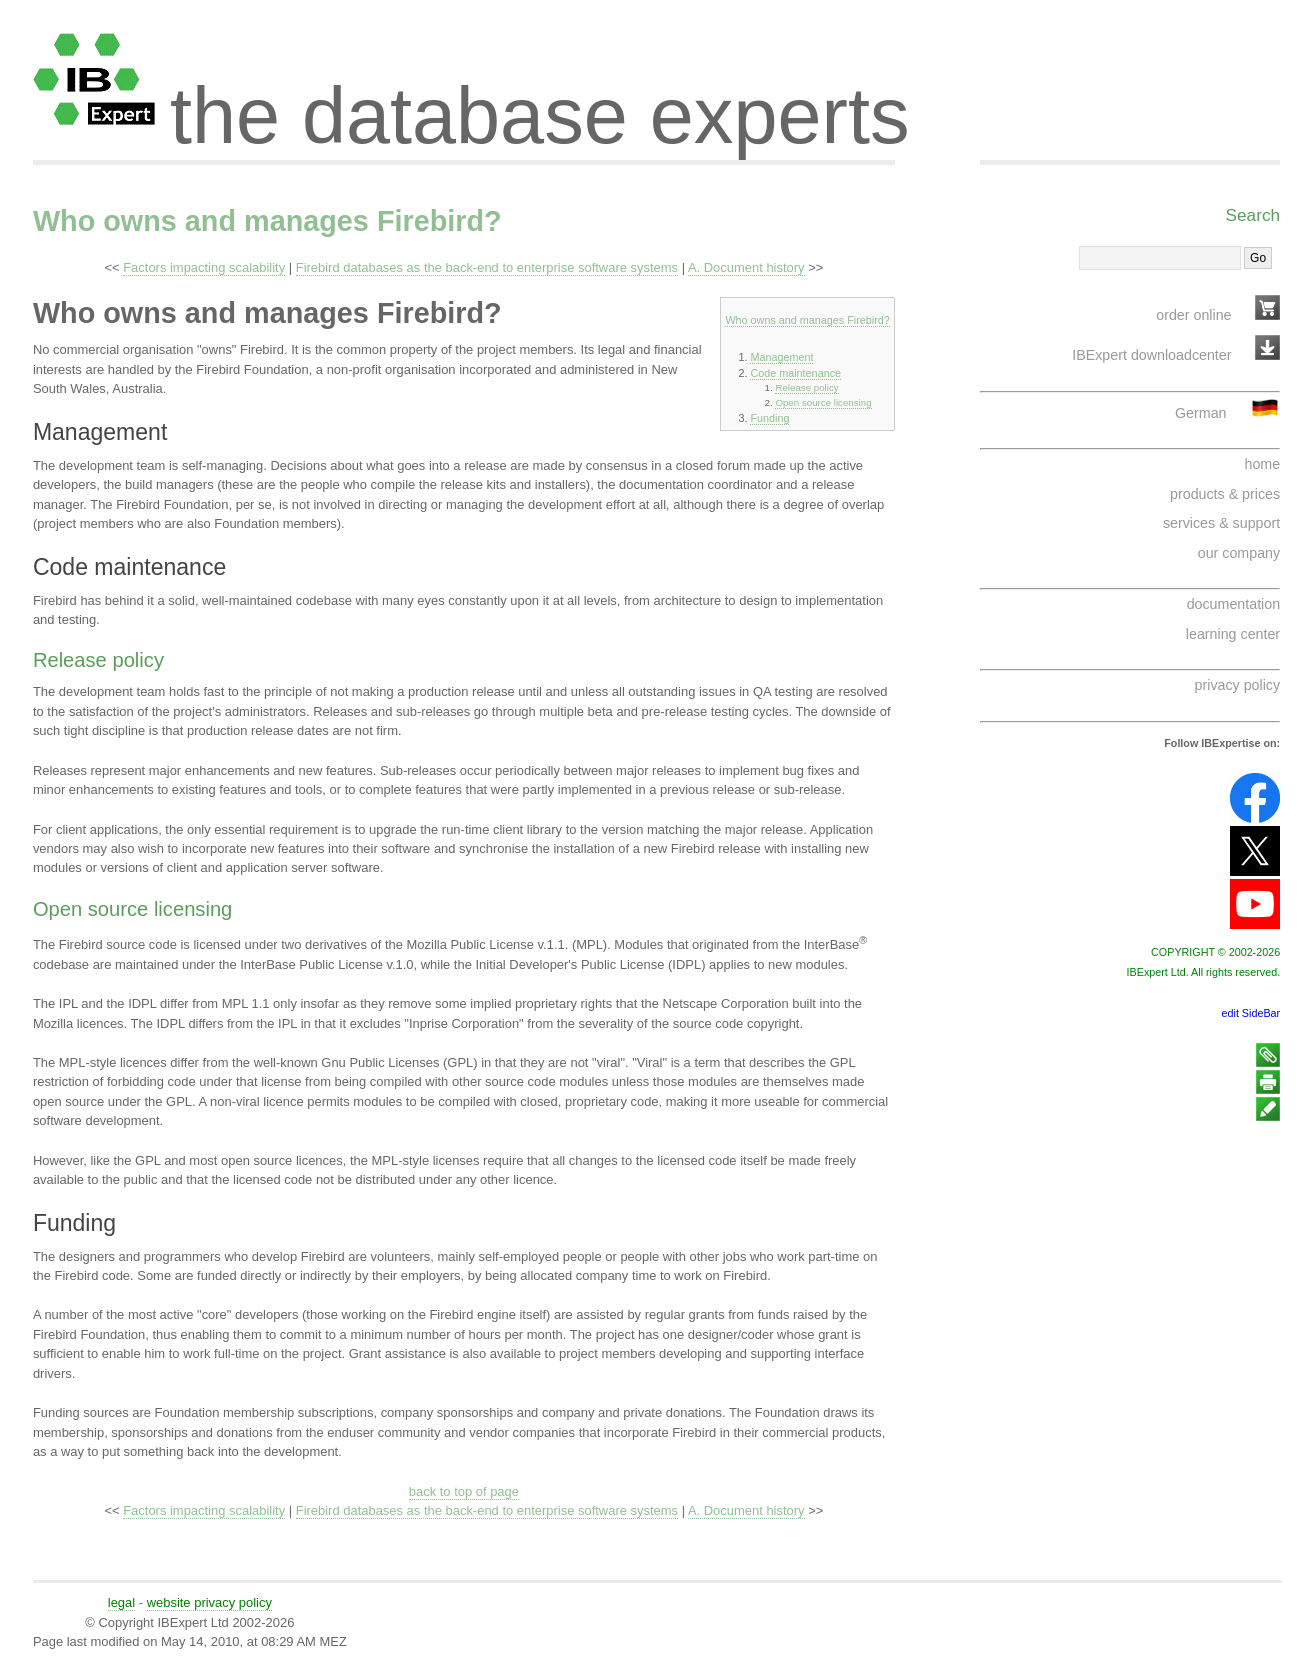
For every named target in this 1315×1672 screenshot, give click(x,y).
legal (121, 1602)
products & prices (1225, 494)
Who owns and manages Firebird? (267, 221)
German (1200, 413)
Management (781, 357)
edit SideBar (1251, 1013)
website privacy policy (209, 1602)
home (1262, 464)
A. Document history (746, 267)
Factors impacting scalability (204, 267)
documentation (1233, 604)
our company (1239, 553)
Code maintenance (795, 373)
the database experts (540, 98)
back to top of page (464, 1491)
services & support (1221, 523)
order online (1193, 315)
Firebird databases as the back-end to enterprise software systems (487, 267)
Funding (769, 418)
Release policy (806, 387)
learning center (1233, 634)
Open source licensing (823, 402)
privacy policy (1238, 685)
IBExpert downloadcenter (1151, 355)
